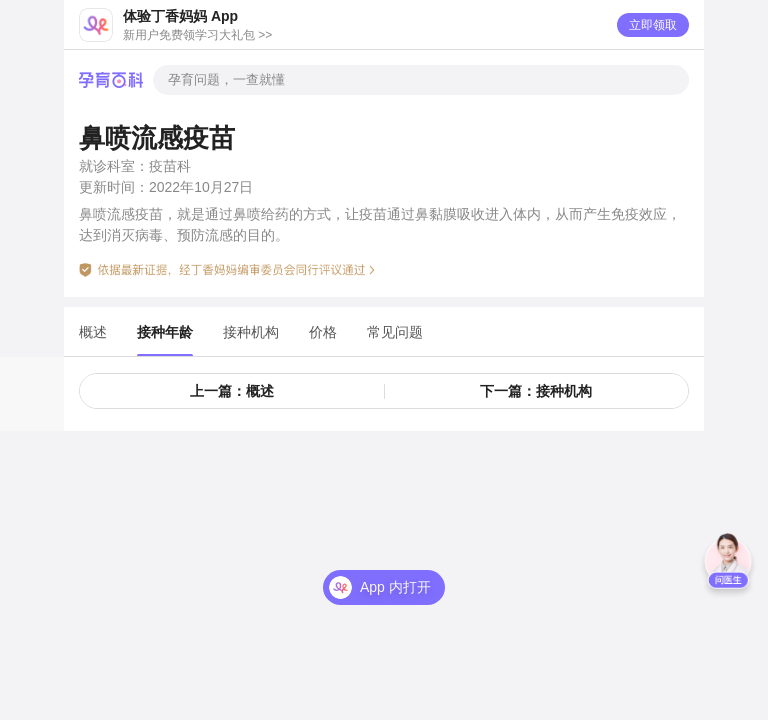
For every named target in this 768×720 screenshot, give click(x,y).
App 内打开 (395, 587)
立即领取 (653, 25)
